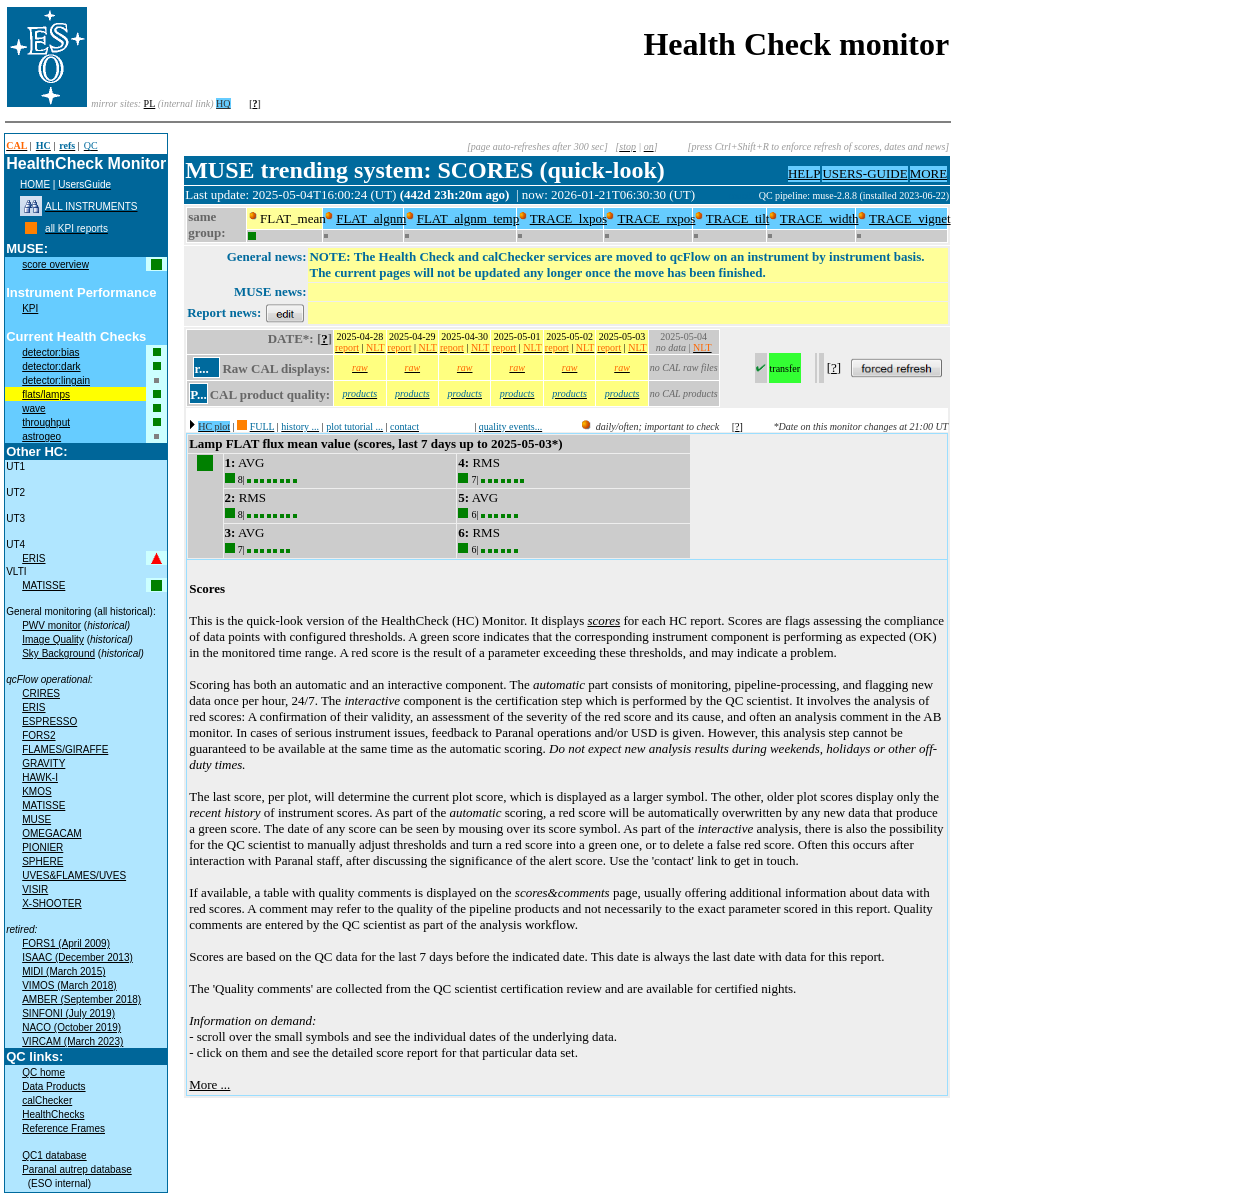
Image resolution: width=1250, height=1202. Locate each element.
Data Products (53, 1086)
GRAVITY (43, 763)
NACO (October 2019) (71, 1027)
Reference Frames (63, 1128)
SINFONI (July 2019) (68, 1013)
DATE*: (291, 338)
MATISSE (43, 585)
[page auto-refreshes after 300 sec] (537, 146)
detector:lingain (56, 380)
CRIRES (41, 693)
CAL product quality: (270, 394)
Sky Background (58, 653)
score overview (55, 264)
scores (603, 620)
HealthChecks (53, 1114)
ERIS (33, 558)
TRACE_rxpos (656, 218)
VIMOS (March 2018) (69, 985)
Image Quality (53, 639)
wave (33, 408)
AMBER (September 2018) (81, 999)
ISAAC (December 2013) (77, 957)
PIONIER (42, 847)
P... (198, 394)
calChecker (47, 1100)
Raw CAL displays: (276, 368)
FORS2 (38, 735)
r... (201, 368)
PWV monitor (51, 625)
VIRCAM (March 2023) (72, 1041)
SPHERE (42, 861)
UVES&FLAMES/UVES (74, 875)
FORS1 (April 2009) (66, 943)
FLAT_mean (293, 218)
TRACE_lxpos (568, 218)
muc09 (744, 195)
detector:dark (51, 366)
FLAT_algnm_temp (468, 218)
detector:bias (50, 352)
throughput (46, 422)
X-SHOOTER (51, 903)
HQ (223, 103)
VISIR (35, 889)
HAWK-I (40, 777)
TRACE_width (819, 218)
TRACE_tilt (738, 218)
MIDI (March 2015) (63, 971)
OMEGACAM (51, 833)
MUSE (36, 819)
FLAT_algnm (371, 218)
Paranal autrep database (77, 1169)
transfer (785, 368)
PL (150, 103)
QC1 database (54, 1155)
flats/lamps (46, 394)
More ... (209, 1084)
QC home (43, 1072)
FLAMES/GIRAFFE (65, 749)
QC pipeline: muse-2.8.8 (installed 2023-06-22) (854, 195)
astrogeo (41, 436)
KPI (30, 308)
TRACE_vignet (910, 218)
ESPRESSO (49, 721)
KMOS (36, 791)
